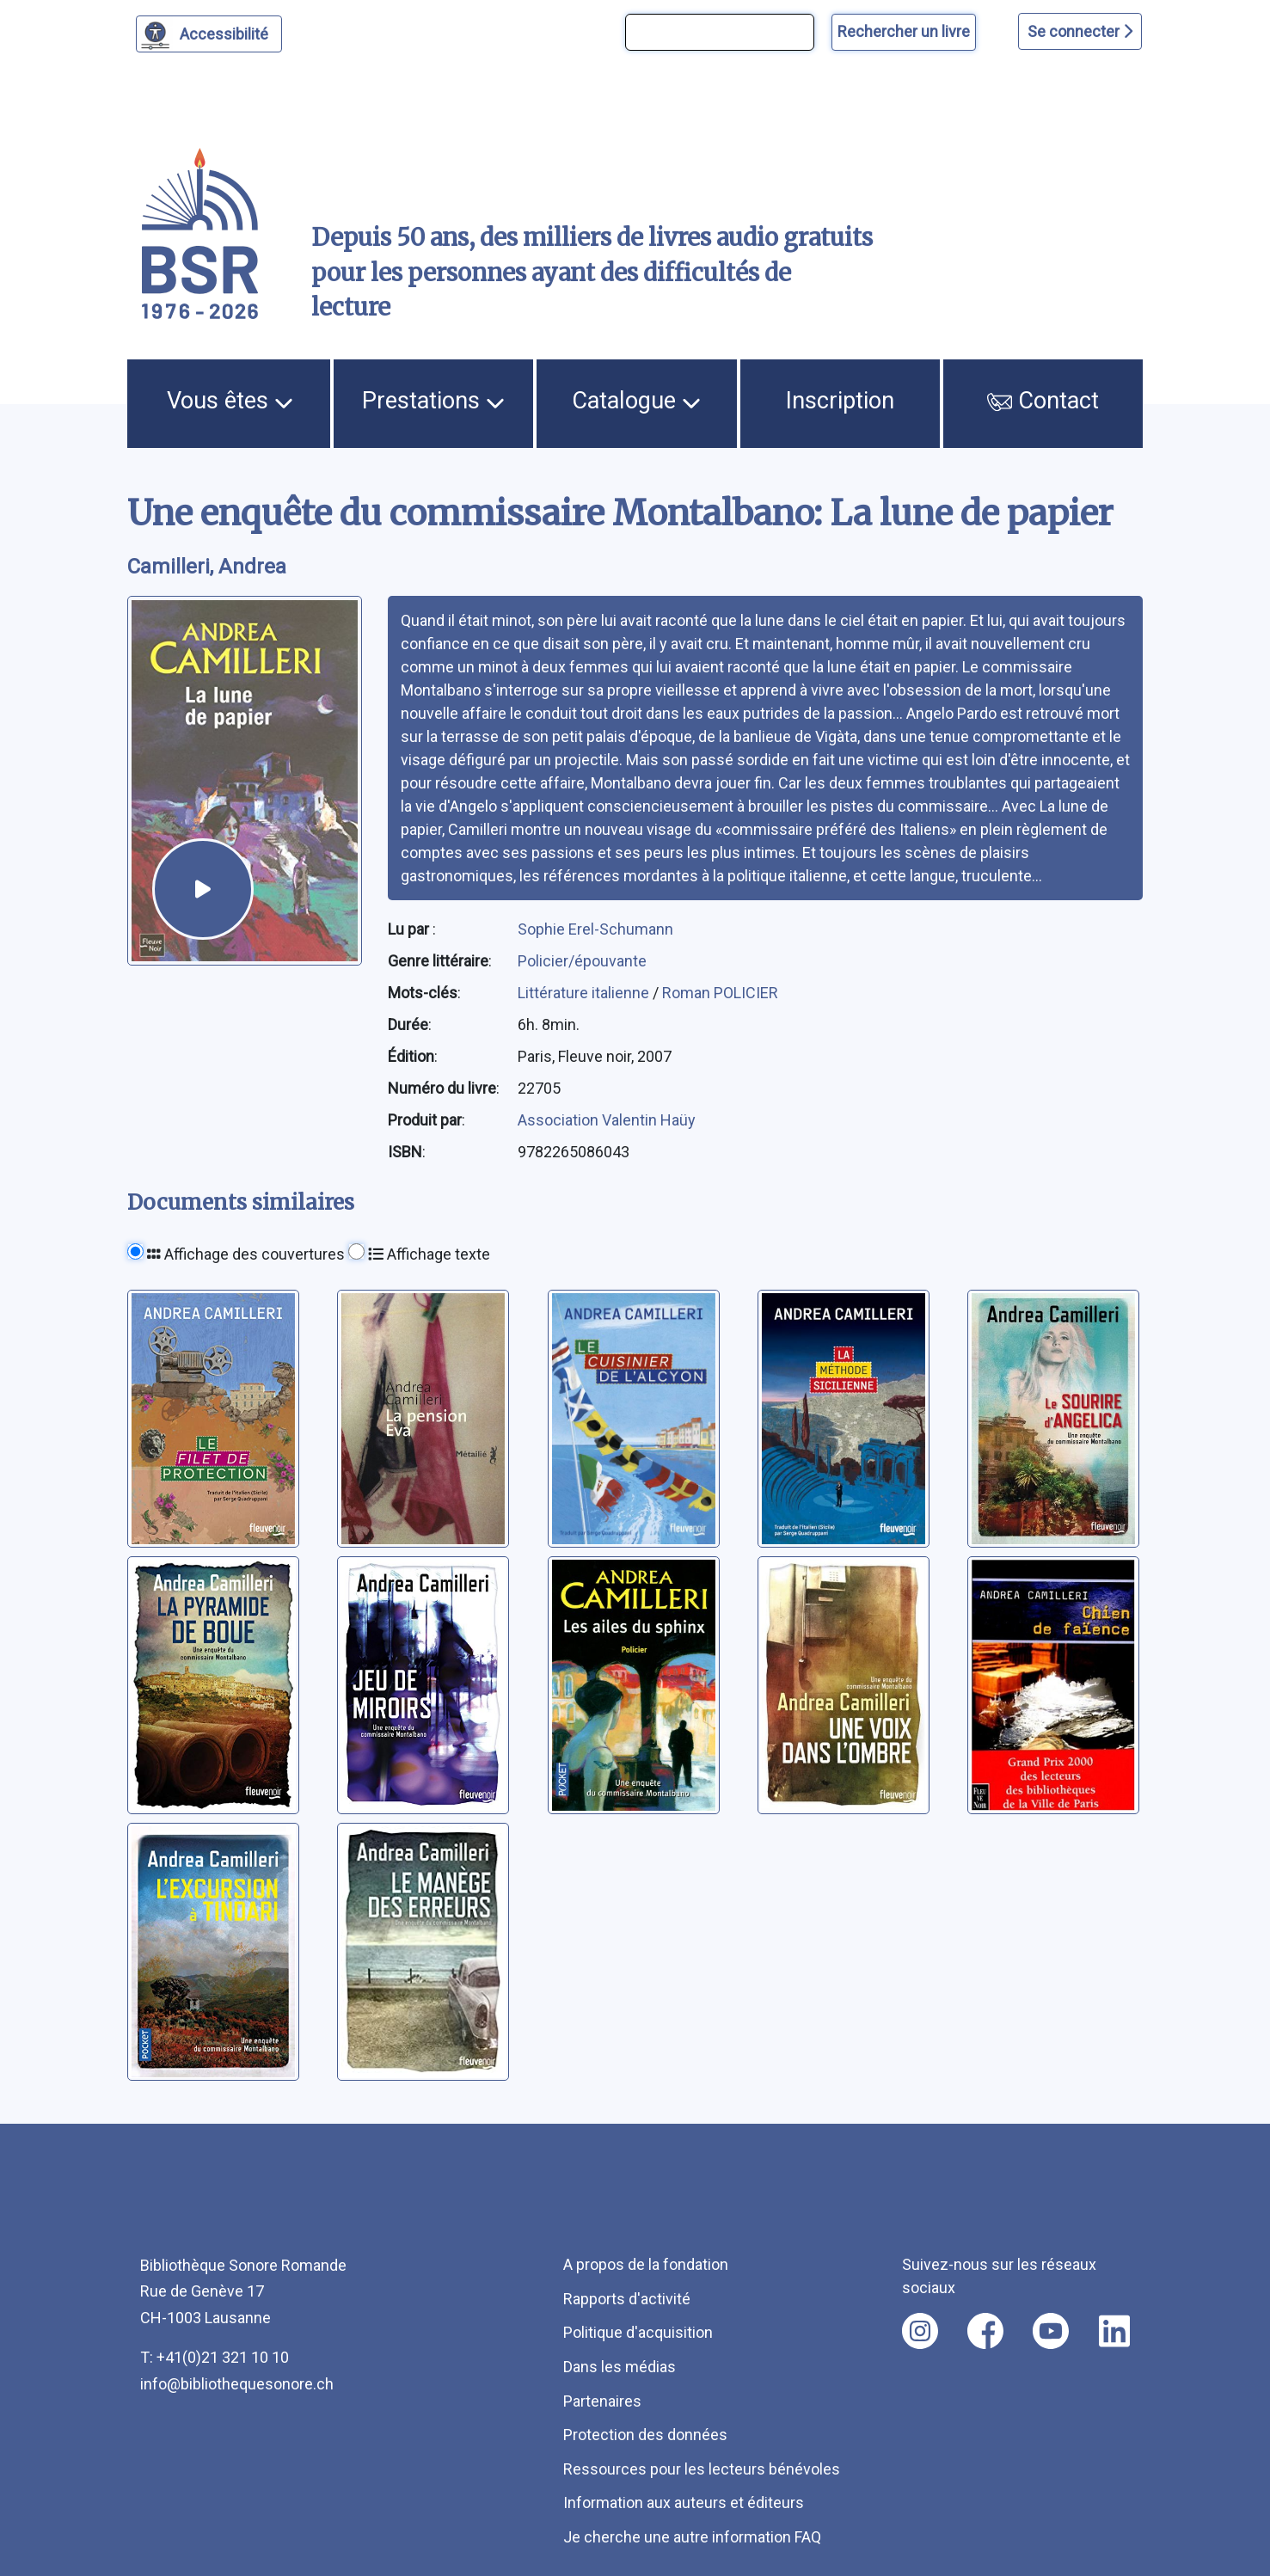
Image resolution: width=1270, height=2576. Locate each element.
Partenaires (602, 2401)
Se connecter (1080, 31)
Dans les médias (619, 2367)
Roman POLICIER (720, 993)
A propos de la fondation (645, 2264)
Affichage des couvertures (246, 1254)
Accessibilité (226, 32)
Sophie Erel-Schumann (595, 929)
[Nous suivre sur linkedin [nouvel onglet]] (1115, 2331)
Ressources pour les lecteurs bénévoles (701, 2469)
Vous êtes (230, 400)
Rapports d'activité (626, 2299)
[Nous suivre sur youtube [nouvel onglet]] (1051, 2331)
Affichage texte (429, 1254)
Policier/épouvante (582, 961)
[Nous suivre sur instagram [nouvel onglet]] (920, 2331)
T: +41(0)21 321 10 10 (214, 2357)
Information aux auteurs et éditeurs (683, 2502)
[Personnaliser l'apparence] (209, 34)
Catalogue (636, 400)
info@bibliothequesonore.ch (237, 2384)
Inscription (840, 400)
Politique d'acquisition (638, 2332)
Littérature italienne (585, 993)
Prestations (433, 400)
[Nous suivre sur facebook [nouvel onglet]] (985, 2331)
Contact (1043, 400)
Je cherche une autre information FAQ (692, 2537)
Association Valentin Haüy (607, 1120)
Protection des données (645, 2435)
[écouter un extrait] (203, 889)
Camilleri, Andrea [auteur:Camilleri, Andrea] (206, 567)
